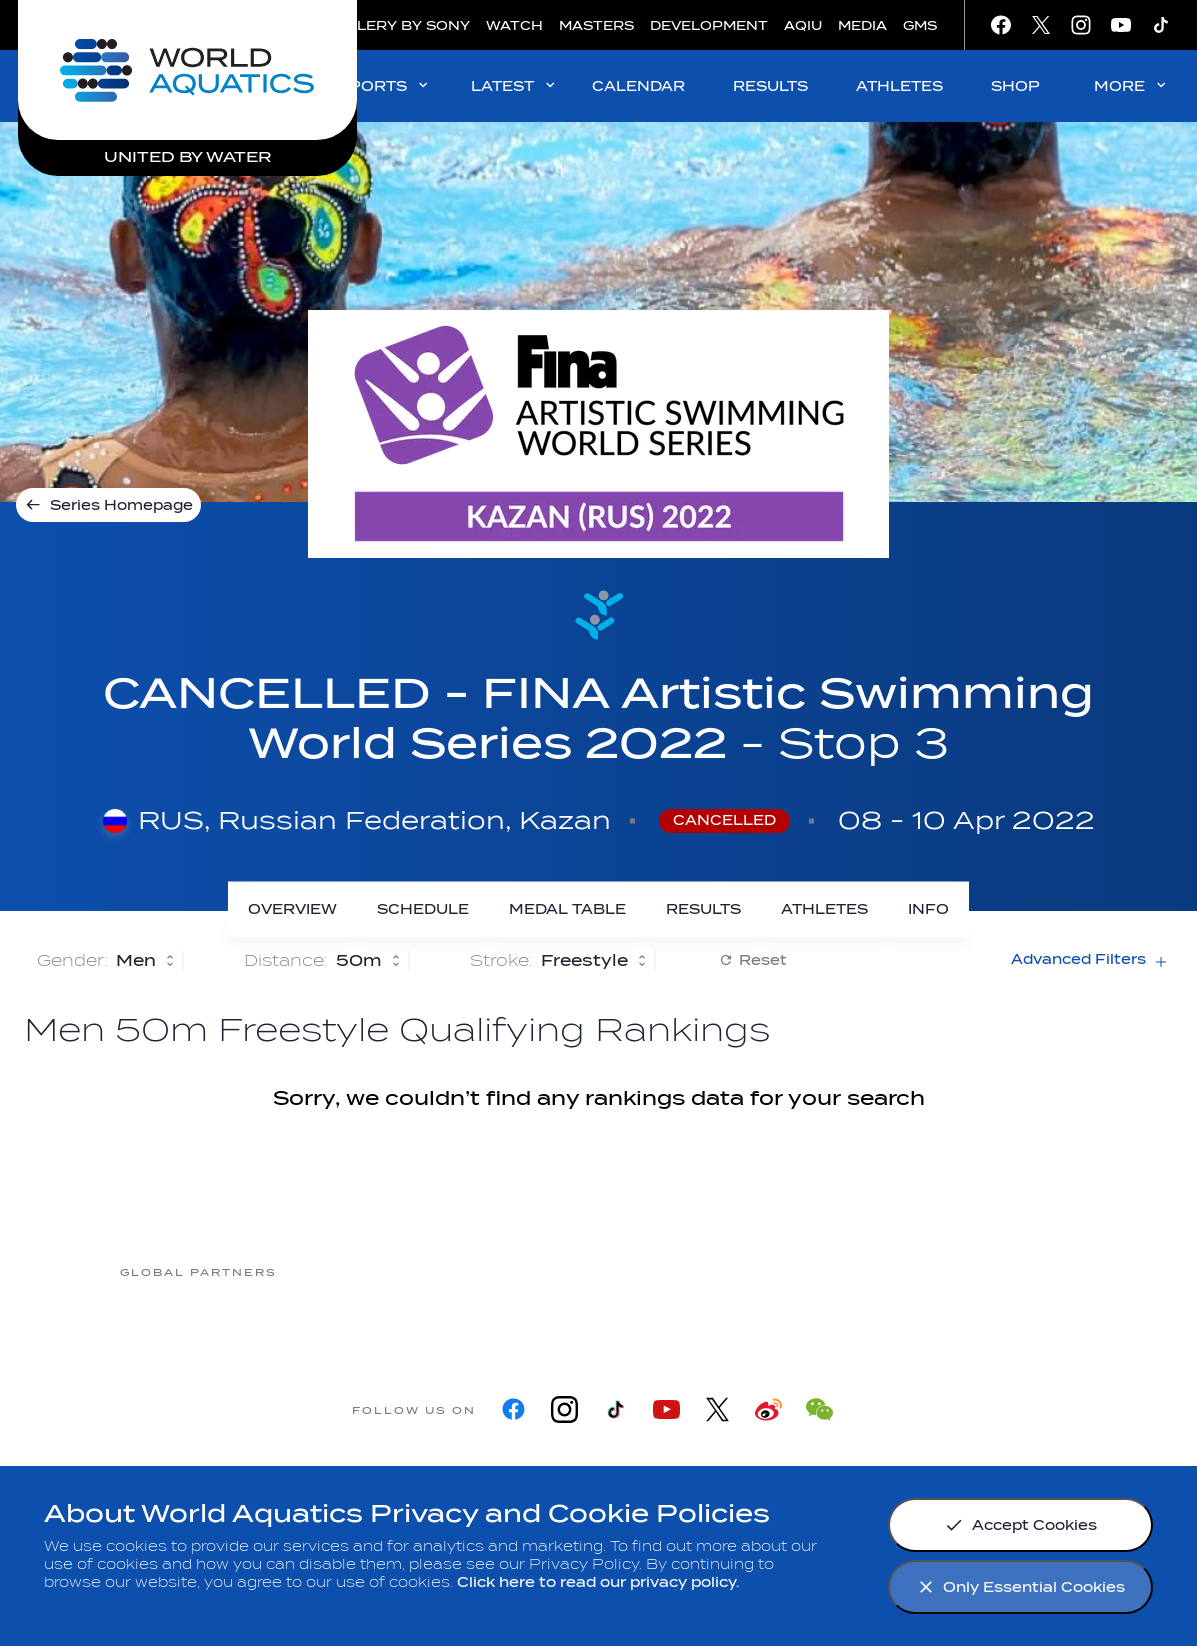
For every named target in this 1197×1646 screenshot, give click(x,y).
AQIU (803, 25)
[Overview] (292, 909)
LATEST (514, 85)
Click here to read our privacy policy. (598, 1582)
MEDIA (862, 25)
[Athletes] (824, 909)
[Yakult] (997, 1271)
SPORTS (384, 85)
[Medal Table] (567, 909)
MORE (1131, 85)
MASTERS (596, 25)
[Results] (703, 909)
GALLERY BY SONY (398, 25)
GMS (920, 25)
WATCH (514, 25)
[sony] (837, 1271)
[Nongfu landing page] (517, 1271)
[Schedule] (423, 909)
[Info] (928, 909)
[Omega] (677, 1271)
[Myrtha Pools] (357, 1271)
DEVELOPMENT (709, 25)
